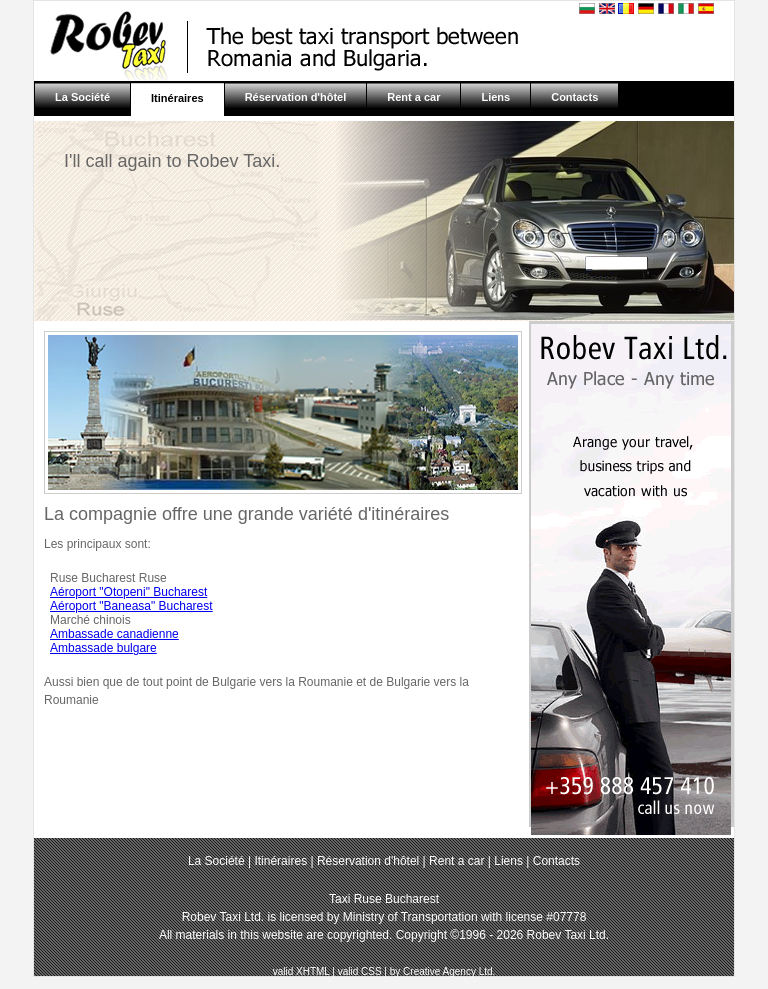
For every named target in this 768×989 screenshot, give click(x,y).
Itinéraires (177, 98)
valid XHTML (301, 971)
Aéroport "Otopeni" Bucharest (128, 592)
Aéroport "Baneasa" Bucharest (131, 606)
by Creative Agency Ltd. (443, 971)
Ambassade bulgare (103, 648)
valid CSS (360, 971)
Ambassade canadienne (114, 634)
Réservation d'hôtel (296, 97)
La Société (82, 97)
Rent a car (413, 97)
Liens (495, 97)
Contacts (574, 97)
